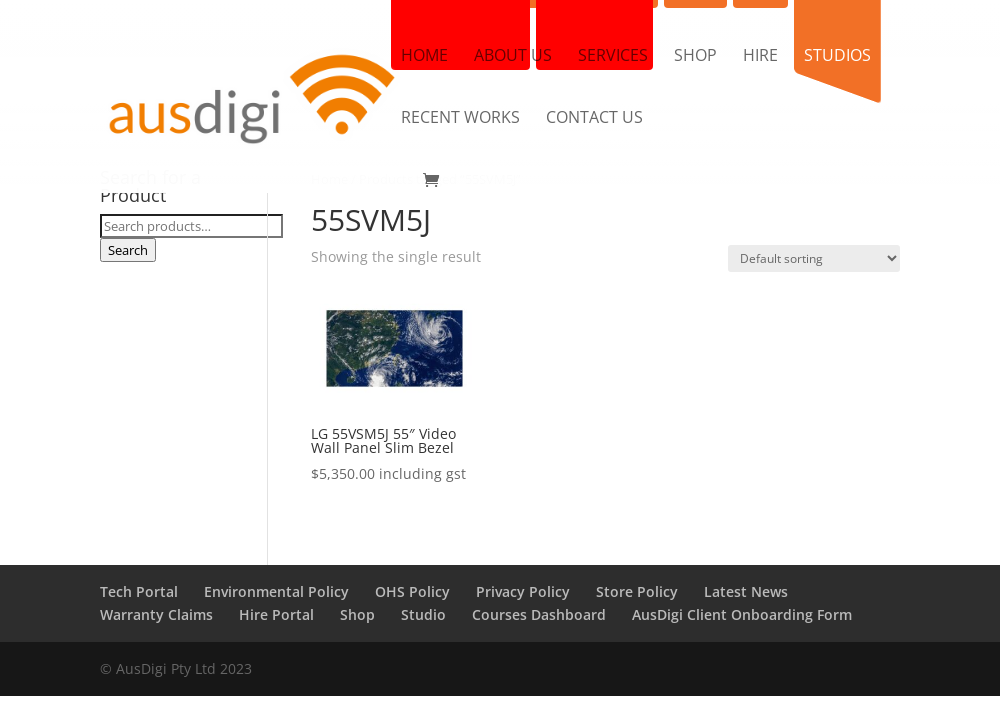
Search (128, 250)
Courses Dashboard (539, 614)
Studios (837, 57)
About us (513, 57)
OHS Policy (412, 591)
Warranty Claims (156, 614)
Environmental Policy (276, 591)
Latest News (746, 591)
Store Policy (637, 591)
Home (424, 57)
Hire (760, 57)
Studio (423, 614)
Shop (695, 57)
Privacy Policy (523, 591)
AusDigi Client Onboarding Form (742, 614)
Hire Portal (276, 614)
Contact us (594, 119)
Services (613, 57)
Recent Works (460, 119)
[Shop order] (814, 258)
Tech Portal (139, 591)
